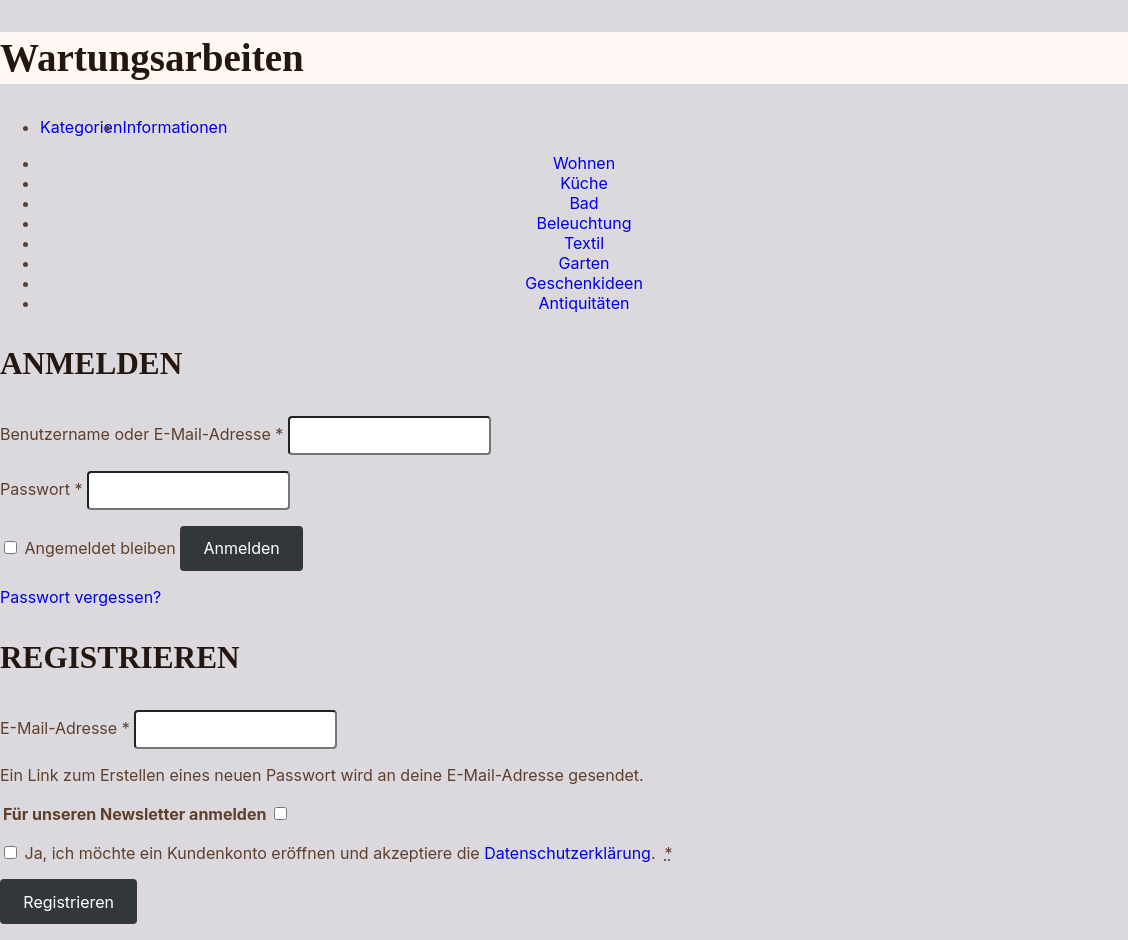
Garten (583, 263)
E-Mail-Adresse (65, 728)
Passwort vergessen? (80, 597)
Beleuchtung (583, 223)
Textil (584, 243)
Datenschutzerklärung (567, 853)
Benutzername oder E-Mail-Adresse (141, 434)
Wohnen (584, 163)
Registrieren (68, 902)
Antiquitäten (584, 303)
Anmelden (241, 548)
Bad (583, 203)
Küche (584, 183)
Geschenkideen (584, 283)
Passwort (41, 489)
